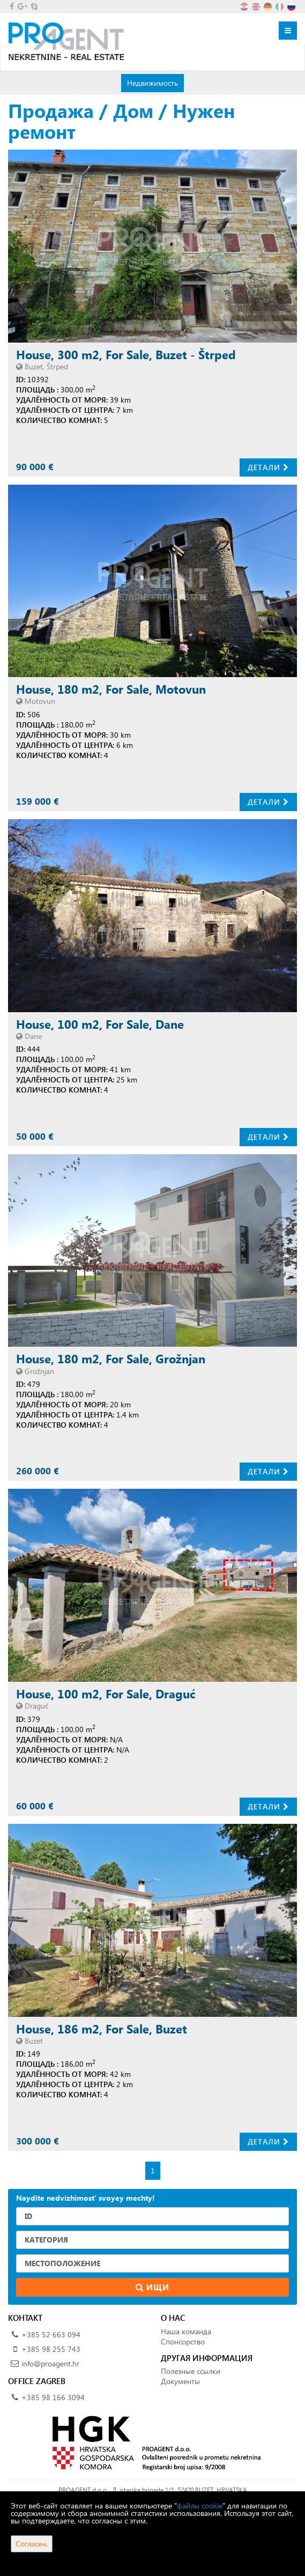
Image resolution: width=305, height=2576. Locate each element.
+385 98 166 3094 (53, 2397)
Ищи (152, 2287)
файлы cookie (199, 2505)
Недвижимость (152, 82)
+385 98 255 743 (50, 2349)
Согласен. (32, 2543)
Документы (180, 2381)
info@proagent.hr (50, 2363)
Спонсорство (183, 2341)
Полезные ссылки (190, 2371)
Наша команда (186, 2331)
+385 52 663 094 (50, 2334)
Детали (268, 467)
